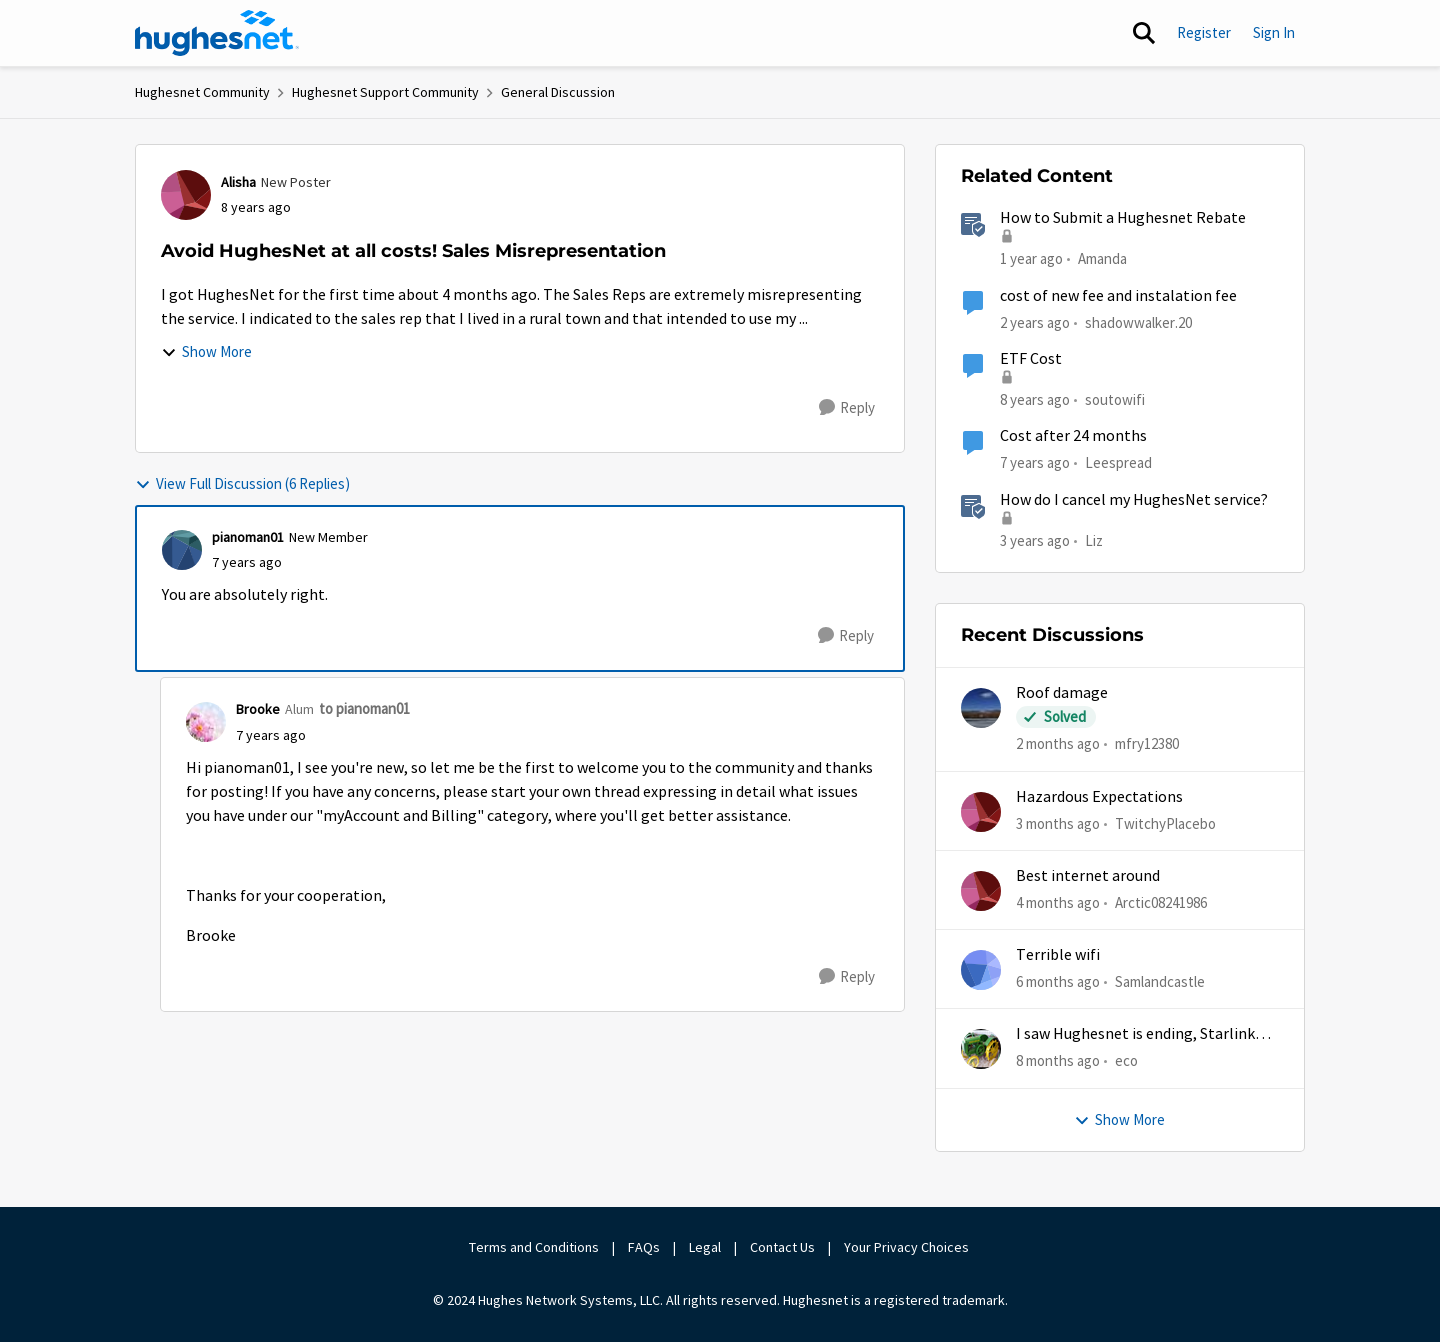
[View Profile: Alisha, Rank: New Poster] (186, 195)
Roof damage (1062, 693)
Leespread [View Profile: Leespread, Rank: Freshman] (1118, 462)
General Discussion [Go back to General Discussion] (558, 92)
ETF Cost (1031, 359)
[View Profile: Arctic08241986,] (981, 891)
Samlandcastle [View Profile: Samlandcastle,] (1160, 981)
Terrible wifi (1058, 955)
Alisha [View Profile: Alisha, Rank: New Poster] (238, 182)
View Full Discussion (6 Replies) (242, 483)
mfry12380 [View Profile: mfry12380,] (1147, 743)
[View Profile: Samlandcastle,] (981, 970)
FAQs (644, 1247)
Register (1204, 32)
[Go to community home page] (217, 33)
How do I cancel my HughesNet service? (1134, 500)
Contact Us (782, 1247)
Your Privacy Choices (908, 1247)
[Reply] (847, 408)
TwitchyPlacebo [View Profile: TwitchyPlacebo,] (1165, 822)
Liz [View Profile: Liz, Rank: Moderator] (1094, 539)
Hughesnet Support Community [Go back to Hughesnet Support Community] (385, 92)
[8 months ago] (1058, 1061)
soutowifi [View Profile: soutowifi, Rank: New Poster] (1115, 399)
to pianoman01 (364, 708)
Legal (705, 1247)
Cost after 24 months (1073, 436)
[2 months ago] (1058, 744)
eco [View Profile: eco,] (1126, 1060)
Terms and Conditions (534, 1247)
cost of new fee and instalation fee (1118, 296)
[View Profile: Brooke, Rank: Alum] (206, 722)
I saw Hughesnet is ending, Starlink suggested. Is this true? (1135, 1034)
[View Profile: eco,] (981, 1049)
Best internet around (1088, 876)
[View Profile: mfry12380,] (981, 708)
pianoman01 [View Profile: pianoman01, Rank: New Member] (248, 537)
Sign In (1274, 32)
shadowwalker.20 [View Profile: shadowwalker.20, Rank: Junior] (1138, 321)
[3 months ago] (1058, 823)
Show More (206, 351)
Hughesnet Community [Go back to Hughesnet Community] (202, 92)
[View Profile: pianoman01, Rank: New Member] (182, 550)
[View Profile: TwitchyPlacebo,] (981, 812)
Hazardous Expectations (1099, 797)
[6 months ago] (1058, 982)
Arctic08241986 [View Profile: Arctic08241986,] (1161, 902)
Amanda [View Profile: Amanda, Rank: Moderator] (1102, 258)
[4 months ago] (1058, 903)
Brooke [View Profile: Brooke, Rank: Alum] (258, 709)
